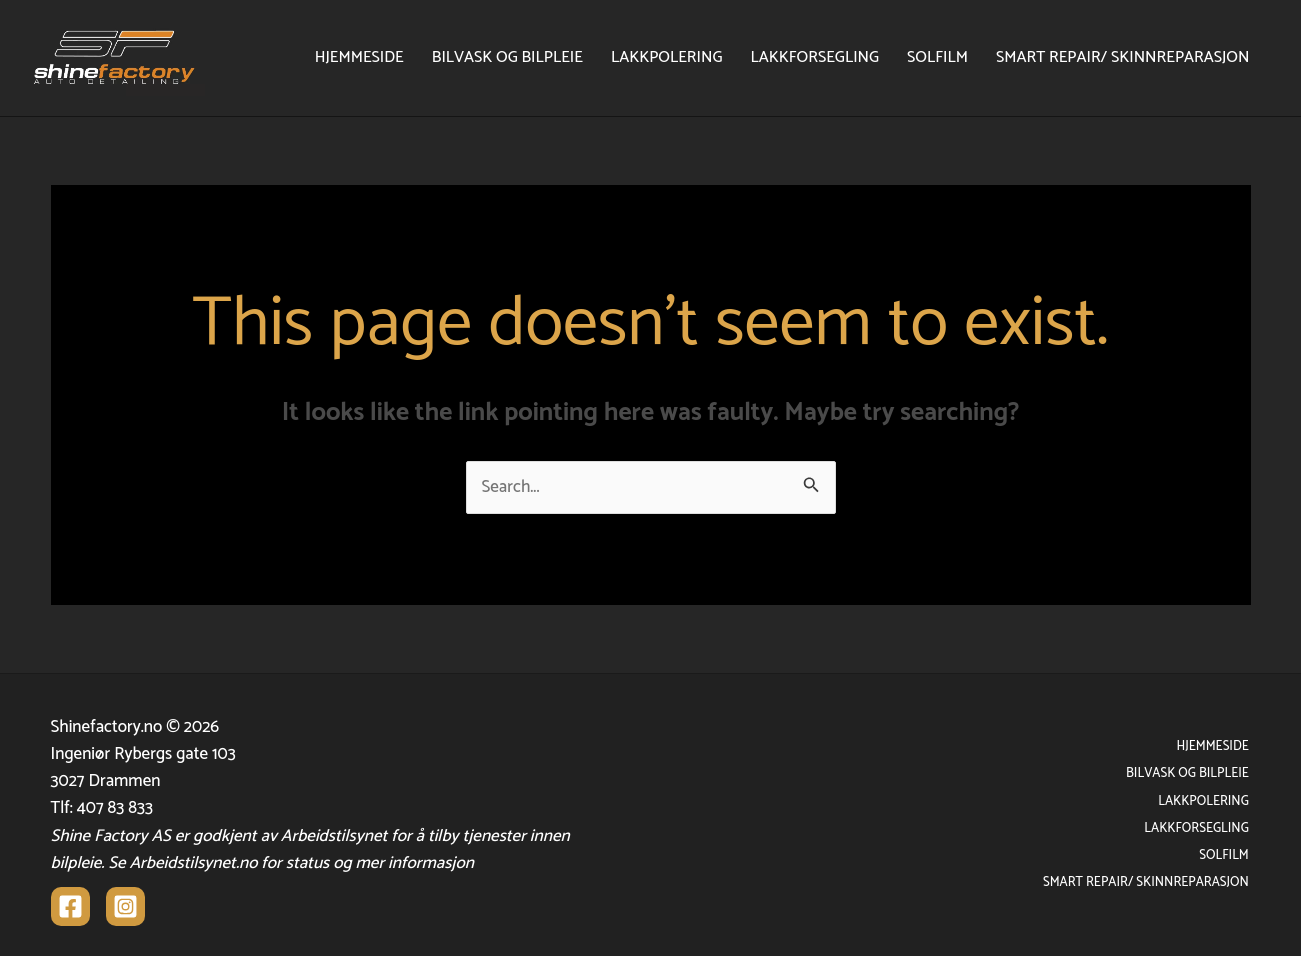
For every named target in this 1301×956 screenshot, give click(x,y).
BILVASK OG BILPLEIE (507, 57)
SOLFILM (937, 57)
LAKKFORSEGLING (814, 57)
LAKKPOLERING (667, 57)
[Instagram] (125, 906)
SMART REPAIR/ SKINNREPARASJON (1122, 57)
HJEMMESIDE (359, 57)
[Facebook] (70, 906)
